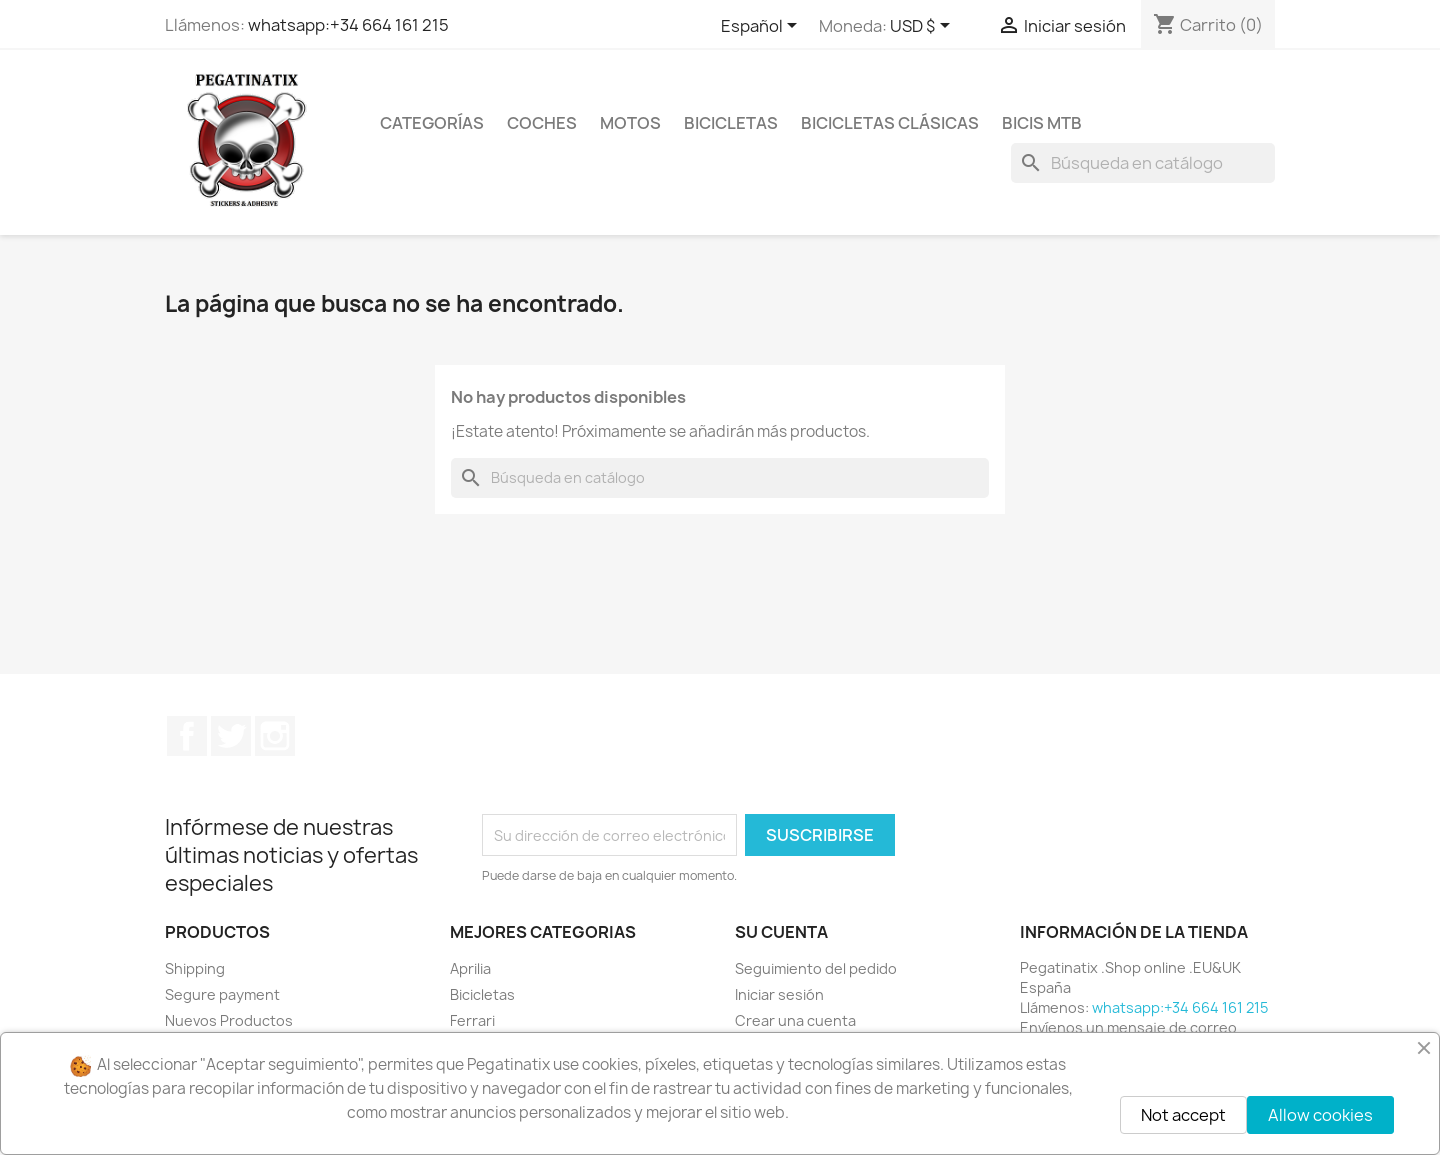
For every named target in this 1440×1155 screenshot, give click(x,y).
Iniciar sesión (779, 994)
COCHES (542, 123)
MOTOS (630, 123)
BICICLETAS (731, 123)
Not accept (1183, 1115)
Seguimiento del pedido (816, 968)
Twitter (231, 736)
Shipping (195, 968)
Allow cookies (1320, 1115)
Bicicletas (482, 994)
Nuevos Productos (229, 1020)
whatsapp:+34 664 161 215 (348, 25)
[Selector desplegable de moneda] (923, 27)
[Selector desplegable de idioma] (762, 27)
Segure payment (222, 994)
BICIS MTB (1042, 123)
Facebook (187, 736)
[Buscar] (1143, 163)
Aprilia (470, 968)
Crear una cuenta (795, 1020)
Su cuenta (781, 932)
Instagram (275, 736)
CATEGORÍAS (432, 123)
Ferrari (472, 1020)
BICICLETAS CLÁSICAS (890, 123)
